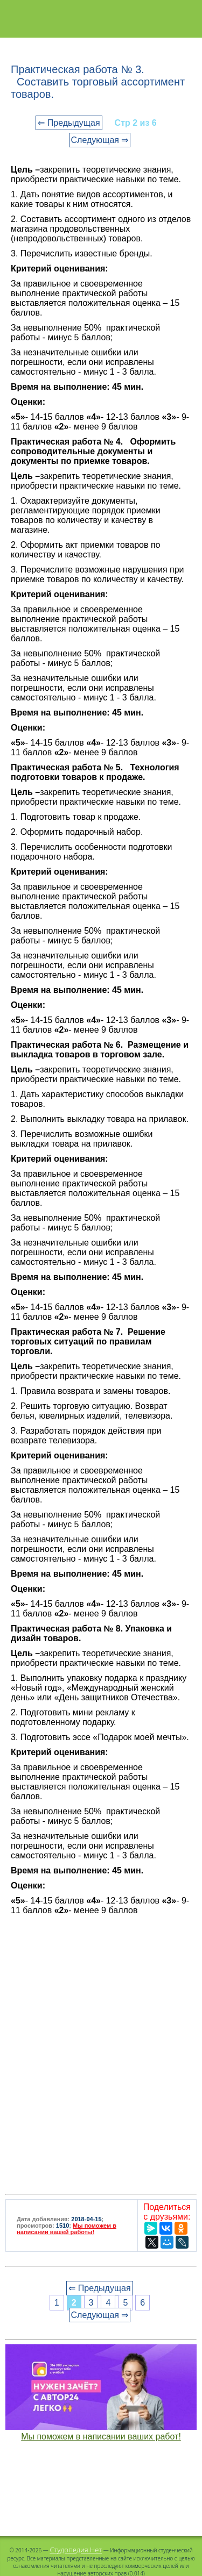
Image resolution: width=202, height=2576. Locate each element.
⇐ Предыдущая (69, 122)
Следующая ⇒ (100, 140)
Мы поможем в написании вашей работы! (66, 2228)
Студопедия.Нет (76, 2549)
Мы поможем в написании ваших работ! (101, 2436)
